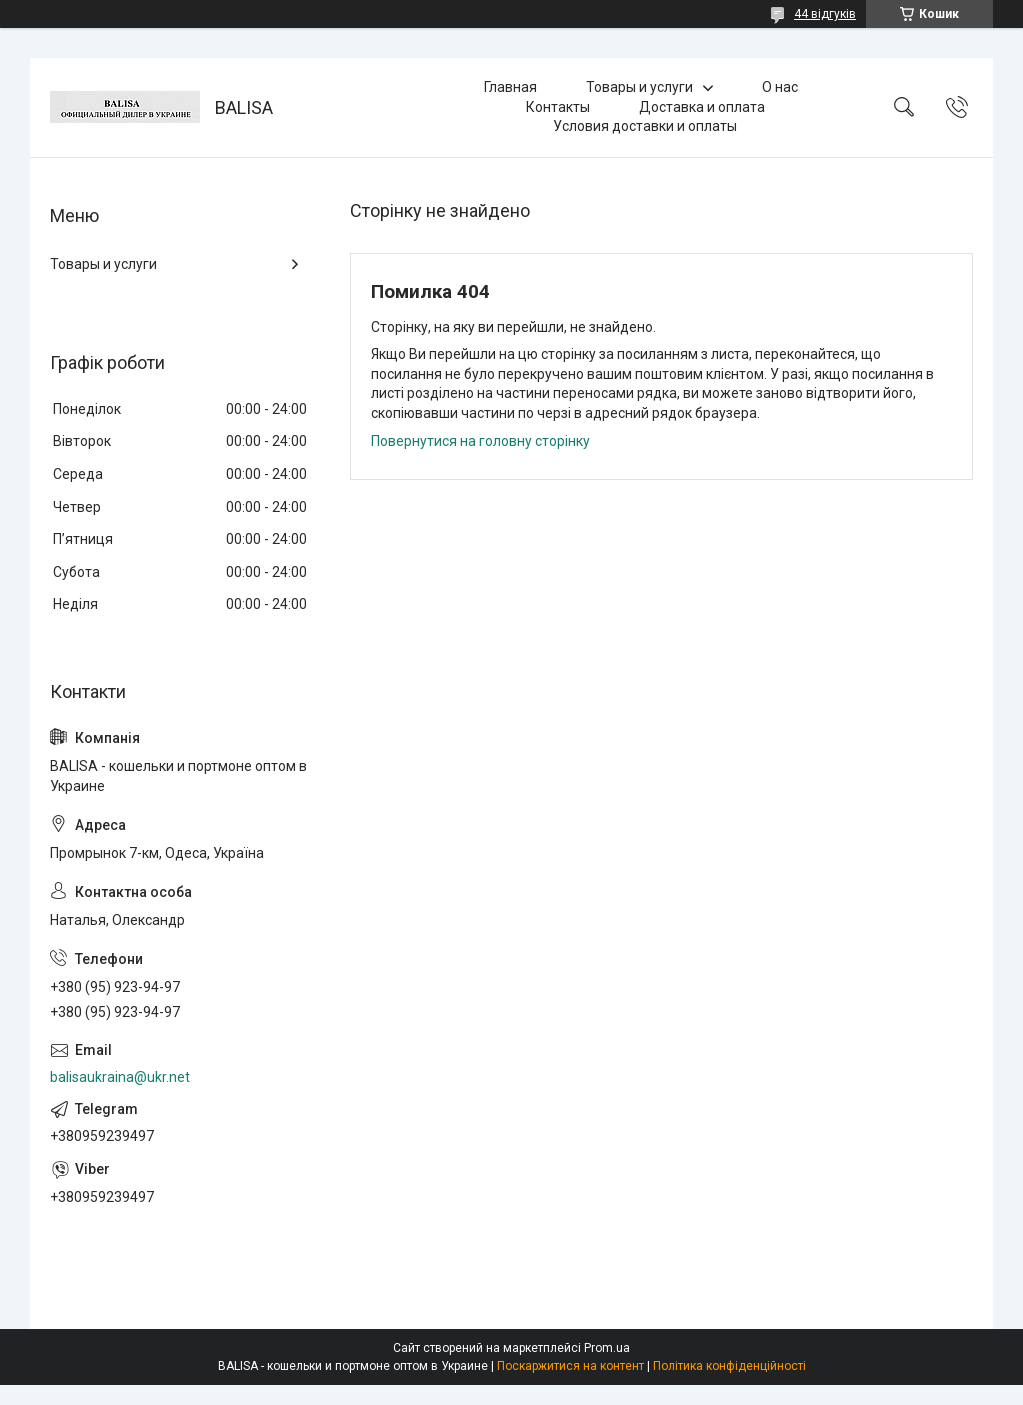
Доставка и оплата (702, 107)
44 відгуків (825, 14)
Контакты (558, 107)
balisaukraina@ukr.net (120, 1077)
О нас (780, 87)
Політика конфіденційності (729, 1366)
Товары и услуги (639, 87)
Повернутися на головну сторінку (480, 441)
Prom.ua (607, 1348)
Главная (510, 87)
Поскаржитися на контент (570, 1366)
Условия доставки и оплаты (645, 126)
